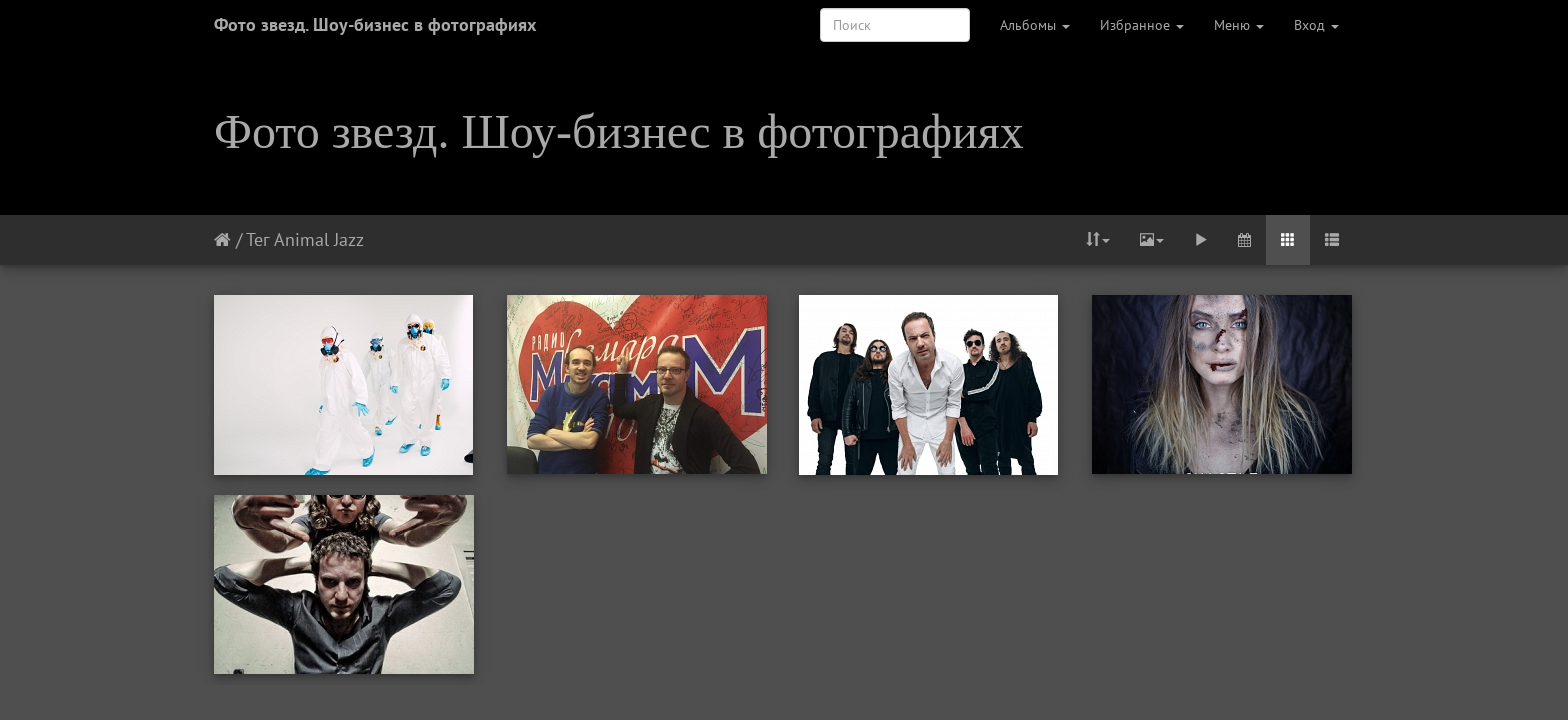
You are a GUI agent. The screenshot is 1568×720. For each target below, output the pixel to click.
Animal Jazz (319, 239)
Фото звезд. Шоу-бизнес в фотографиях (375, 24)
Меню (1239, 25)
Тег (257, 239)
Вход (1316, 25)
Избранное (1142, 25)
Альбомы (1035, 25)
